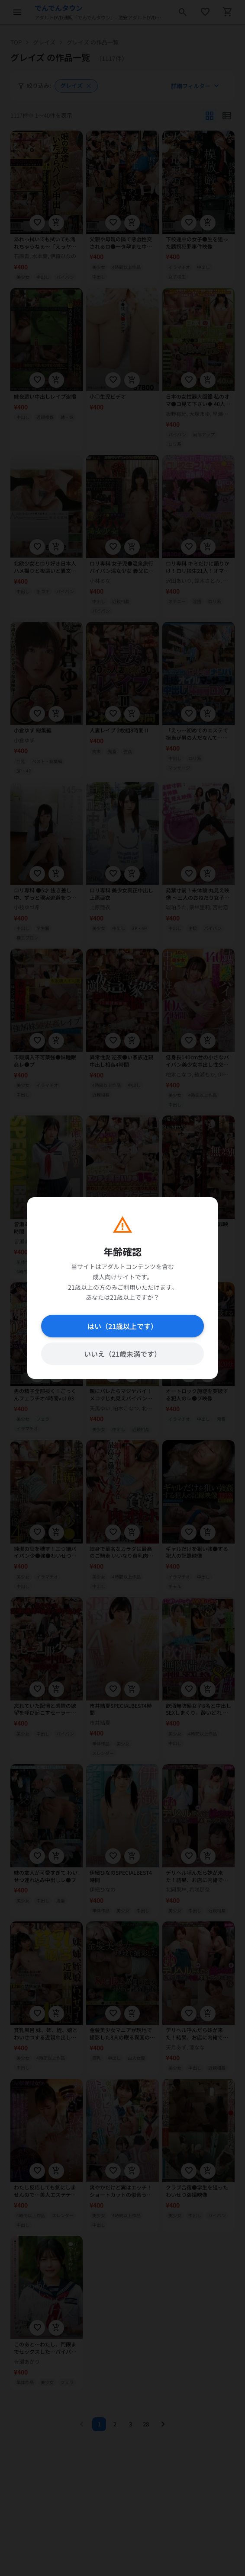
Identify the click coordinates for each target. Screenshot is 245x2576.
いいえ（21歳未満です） (122, 1354)
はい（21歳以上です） (122, 1326)
